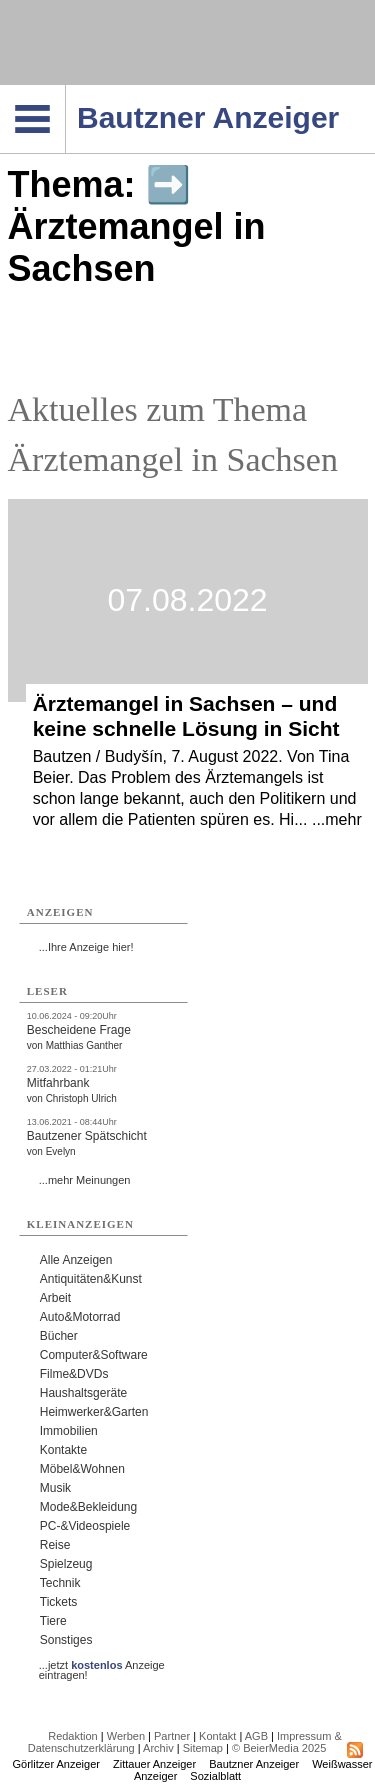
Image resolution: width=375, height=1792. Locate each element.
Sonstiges (66, 1640)
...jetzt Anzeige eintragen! (102, 1665)
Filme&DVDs (74, 1374)
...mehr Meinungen (85, 1180)
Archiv (158, 1748)
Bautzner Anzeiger (254, 1764)
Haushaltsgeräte (83, 1393)
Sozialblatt (215, 1776)
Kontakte (63, 1450)
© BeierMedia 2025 (279, 1748)
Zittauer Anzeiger (154, 1764)
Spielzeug (66, 1564)
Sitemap (203, 1748)
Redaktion (73, 1736)
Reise (55, 1545)
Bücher (59, 1336)
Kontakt (217, 1736)
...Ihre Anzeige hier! (86, 947)
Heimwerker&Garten (94, 1412)
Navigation (65, 91)
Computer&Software (94, 1355)
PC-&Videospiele (85, 1526)
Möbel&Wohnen (82, 1469)
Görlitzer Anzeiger (56, 1764)
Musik (55, 1488)
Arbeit (55, 1298)
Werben (126, 1736)
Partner (172, 1736)
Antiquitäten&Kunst (91, 1279)
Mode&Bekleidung (88, 1507)
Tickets (59, 1602)
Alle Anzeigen (76, 1260)
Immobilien (69, 1431)
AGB (256, 1736)
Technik (60, 1583)
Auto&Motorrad (80, 1317)
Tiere (53, 1621)
